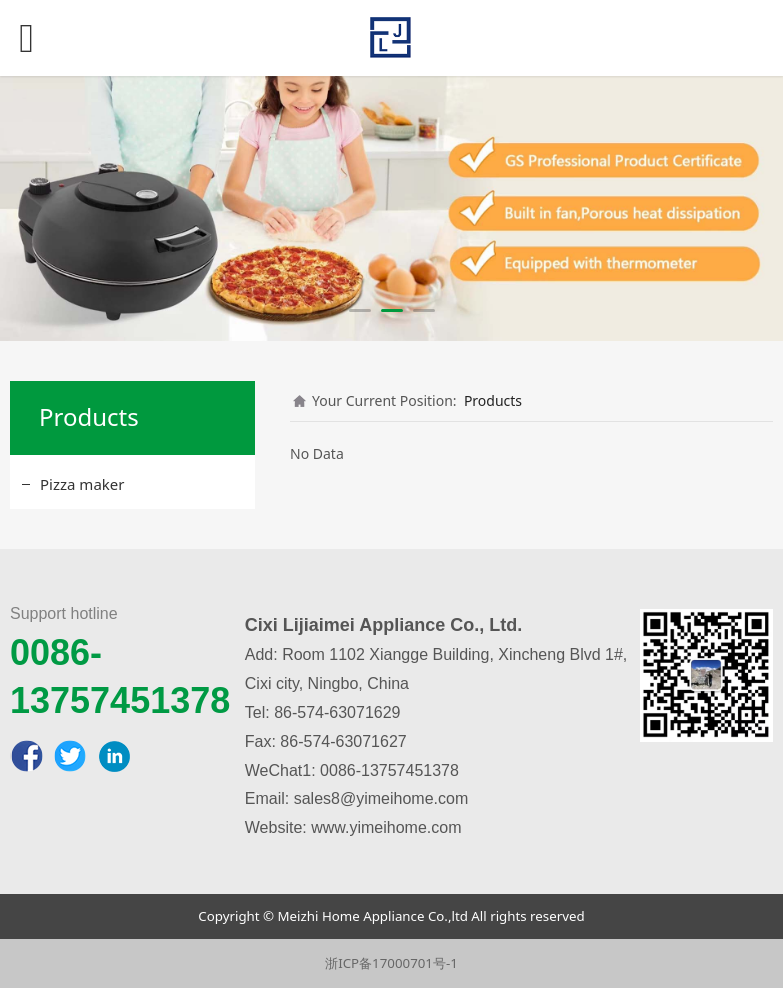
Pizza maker (82, 484)
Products (493, 400)
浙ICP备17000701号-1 (391, 963)
